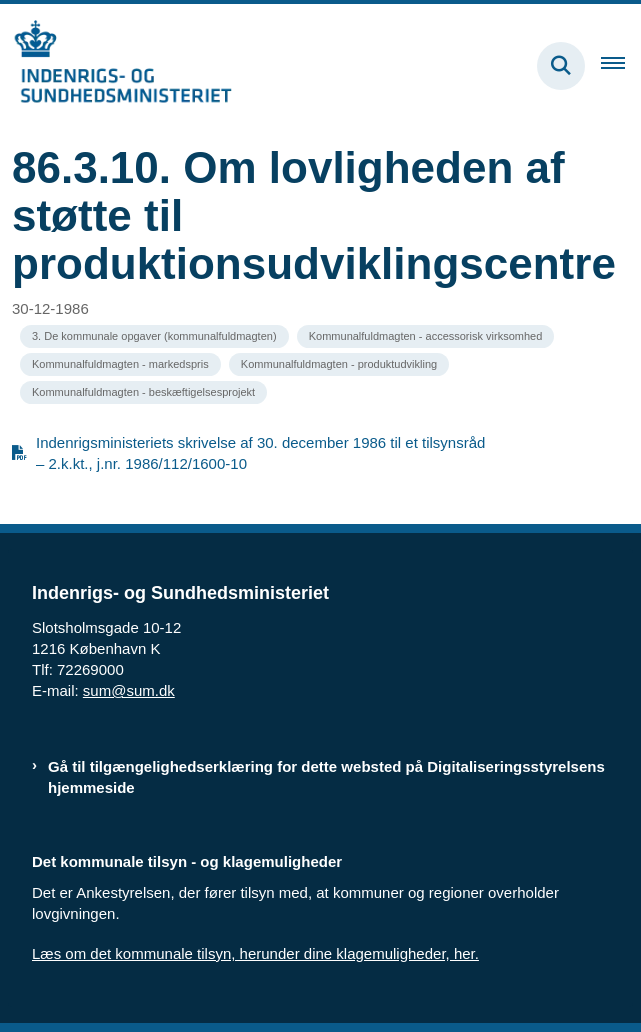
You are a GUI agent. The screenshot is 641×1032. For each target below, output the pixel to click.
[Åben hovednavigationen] (621, 66)
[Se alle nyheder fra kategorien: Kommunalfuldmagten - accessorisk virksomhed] (426, 336)
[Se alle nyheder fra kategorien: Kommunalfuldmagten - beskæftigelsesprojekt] (143, 392)
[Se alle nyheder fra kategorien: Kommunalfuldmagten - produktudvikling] (339, 364)
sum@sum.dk (129, 690)
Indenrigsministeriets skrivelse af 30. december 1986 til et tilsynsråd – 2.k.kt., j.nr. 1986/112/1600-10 (260, 453)
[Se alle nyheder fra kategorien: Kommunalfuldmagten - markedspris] (120, 364)
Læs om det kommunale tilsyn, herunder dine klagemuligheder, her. (255, 953)
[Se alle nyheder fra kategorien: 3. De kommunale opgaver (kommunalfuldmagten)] (154, 336)
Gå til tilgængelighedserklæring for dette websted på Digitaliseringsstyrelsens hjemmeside (326, 777)
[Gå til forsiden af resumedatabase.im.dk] (116, 65)
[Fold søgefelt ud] (561, 66)
